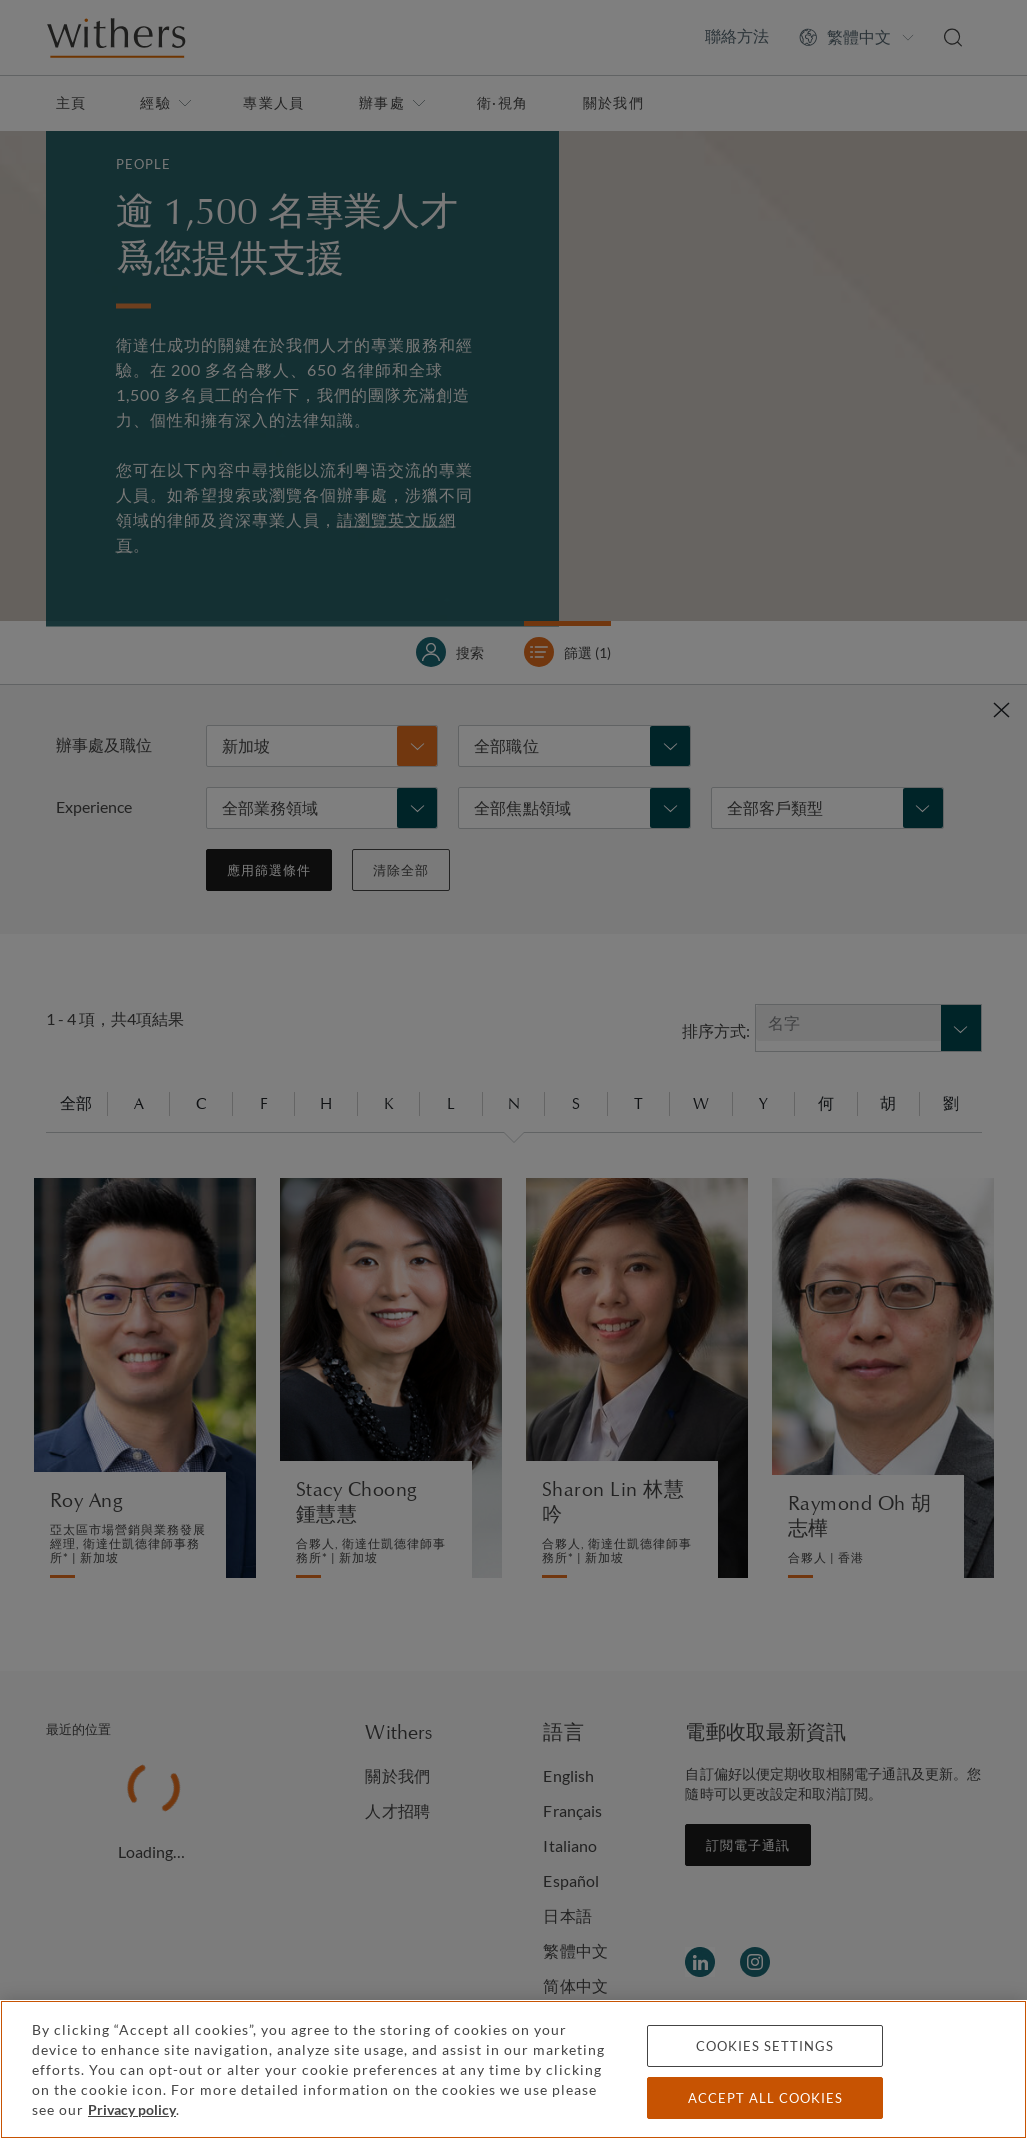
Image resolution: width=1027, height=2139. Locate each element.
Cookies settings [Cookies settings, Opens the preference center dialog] (765, 2046)
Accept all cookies (765, 2098)
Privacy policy (132, 2109)
